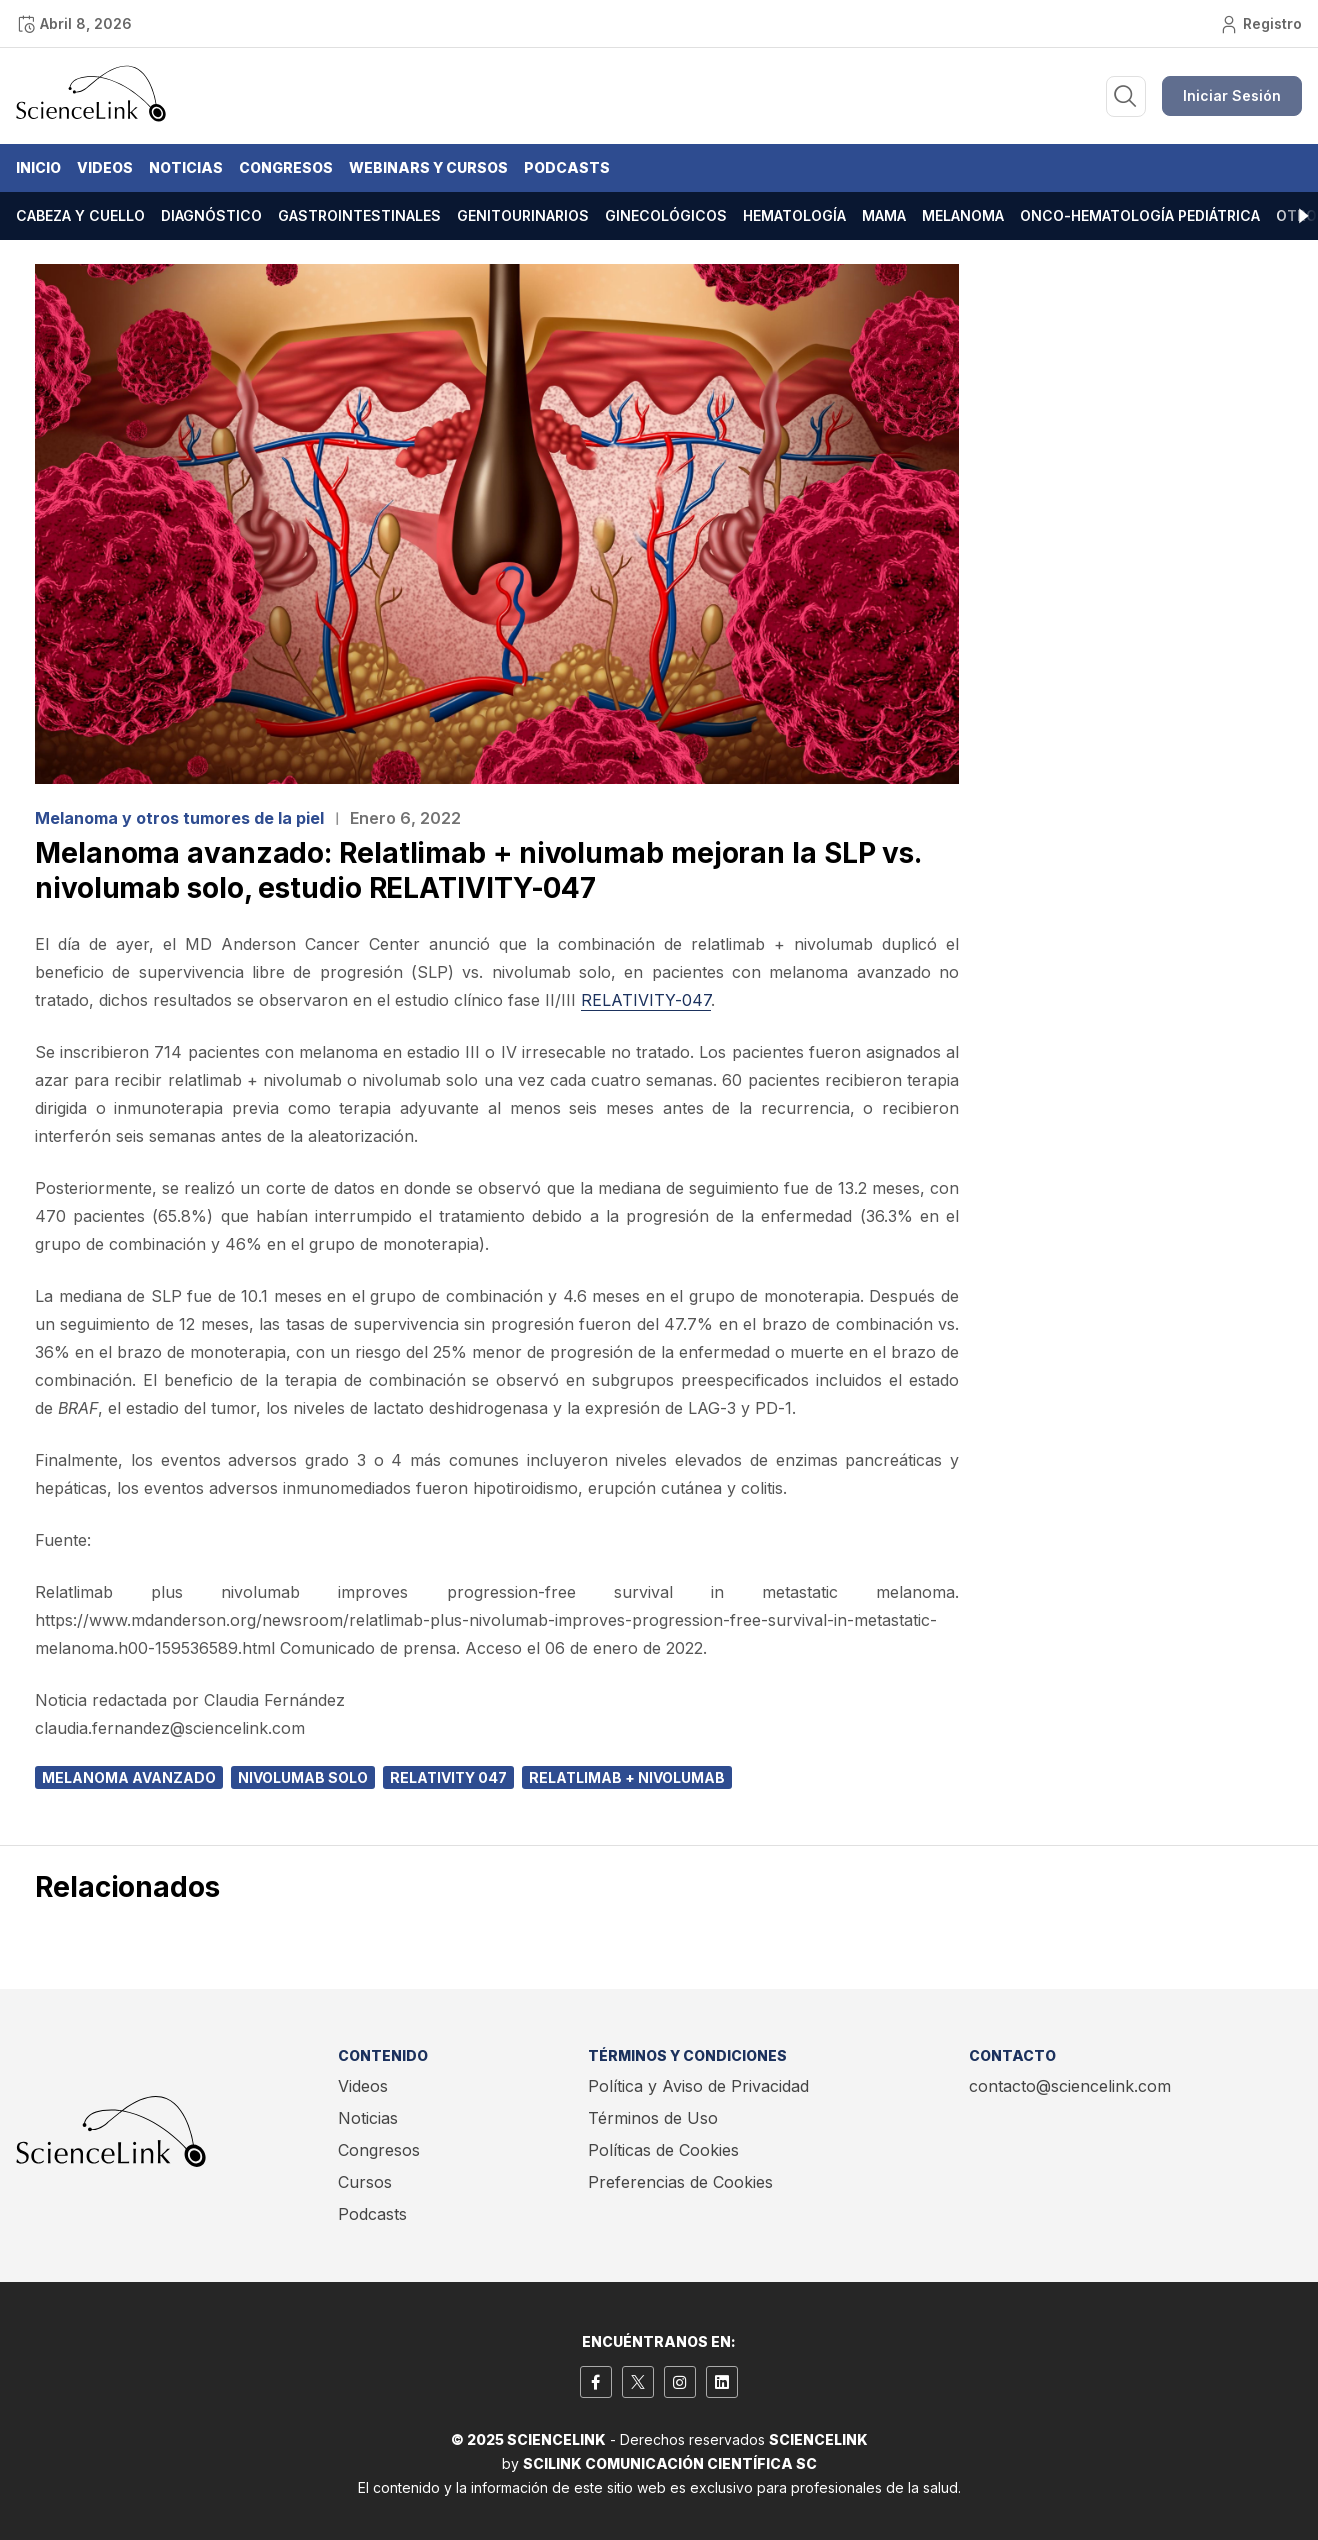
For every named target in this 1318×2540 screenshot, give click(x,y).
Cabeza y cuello (80, 215)
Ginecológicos (666, 215)
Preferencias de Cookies (680, 2182)
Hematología (794, 215)
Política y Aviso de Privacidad (698, 2086)
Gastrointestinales (359, 215)
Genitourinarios (523, 215)
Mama (884, 215)
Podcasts (567, 167)
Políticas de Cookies (663, 2150)
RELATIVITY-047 (646, 1000)
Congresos (286, 167)
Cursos (365, 2182)
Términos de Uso (653, 2118)
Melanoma (963, 215)
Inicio (38, 167)
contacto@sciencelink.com (1070, 2086)
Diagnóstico (211, 215)
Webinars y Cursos (428, 167)
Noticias (186, 167)
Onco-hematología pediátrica (1140, 215)
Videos (105, 167)
